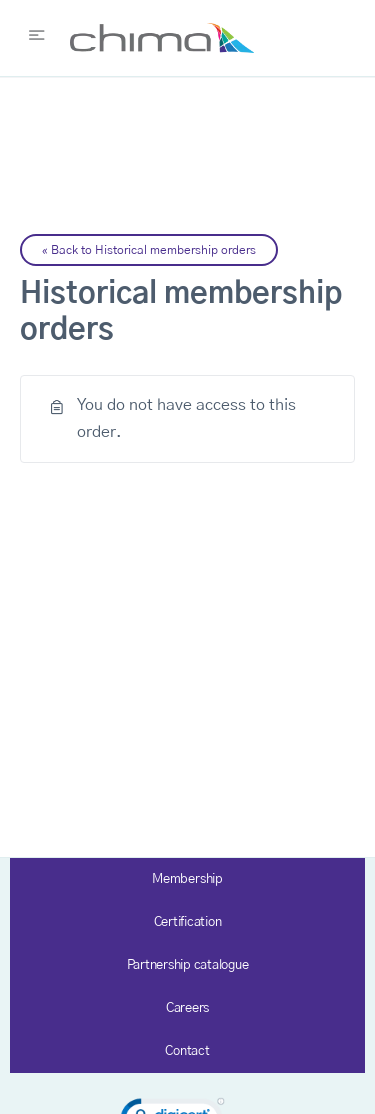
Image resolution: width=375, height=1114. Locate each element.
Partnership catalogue (188, 965)
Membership (187, 879)
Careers (187, 1008)
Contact (187, 1051)
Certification (188, 922)
